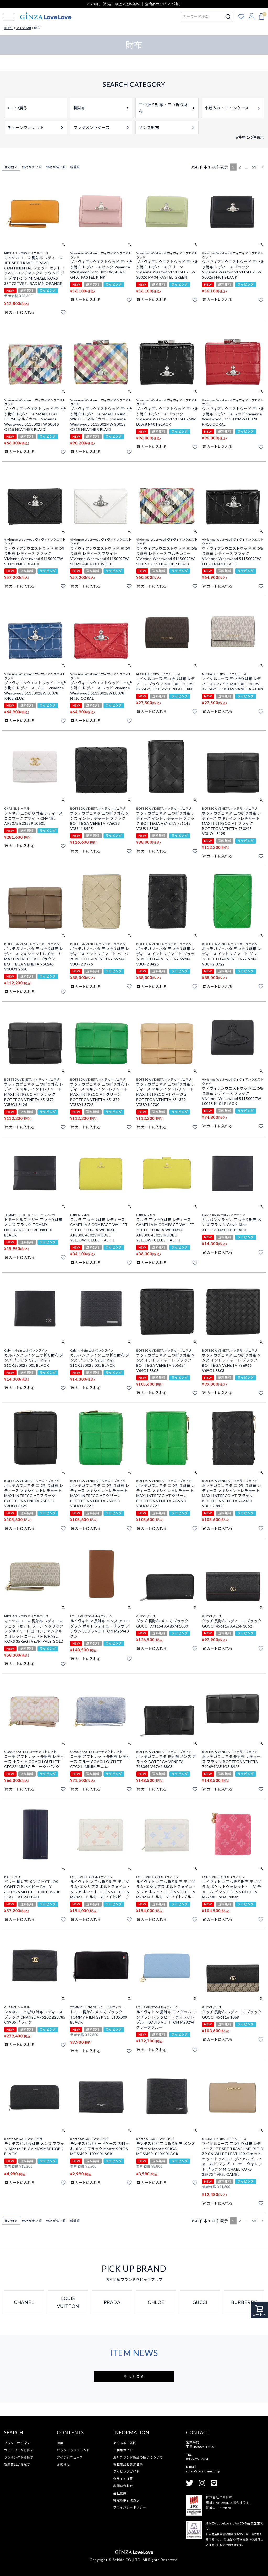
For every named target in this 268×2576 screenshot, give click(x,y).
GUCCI (200, 2302)
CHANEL (24, 2302)
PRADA (112, 2302)
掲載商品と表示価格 (128, 2464)
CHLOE (156, 2302)
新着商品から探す (17, 2464)
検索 (228, 16)
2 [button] (240, 167)
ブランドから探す (17, 2443)
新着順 (75, 167)
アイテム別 (23, 28)
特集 (60, 2443)
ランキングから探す (19, 2457)
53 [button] (254, 167)
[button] (262, 167)
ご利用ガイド (123, 2450)
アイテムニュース (70, 2457)
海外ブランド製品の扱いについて (137, 2457)
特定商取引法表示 (126, 2500)
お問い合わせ (123, 2486)
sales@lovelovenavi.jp (203, 2471)
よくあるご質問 (124, 2443)
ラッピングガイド (126, 2471)
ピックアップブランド (73, 2450)
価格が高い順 (56, 167)
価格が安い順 (32, 167)
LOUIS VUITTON (68, 2302)
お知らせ (63, 2464)
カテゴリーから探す (19, 2450)
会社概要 (119, 2493)
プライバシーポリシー (129, 2507)
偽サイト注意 (123, 2479)
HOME (8, 28)
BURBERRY (244, 2302)
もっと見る (134, 2376)
